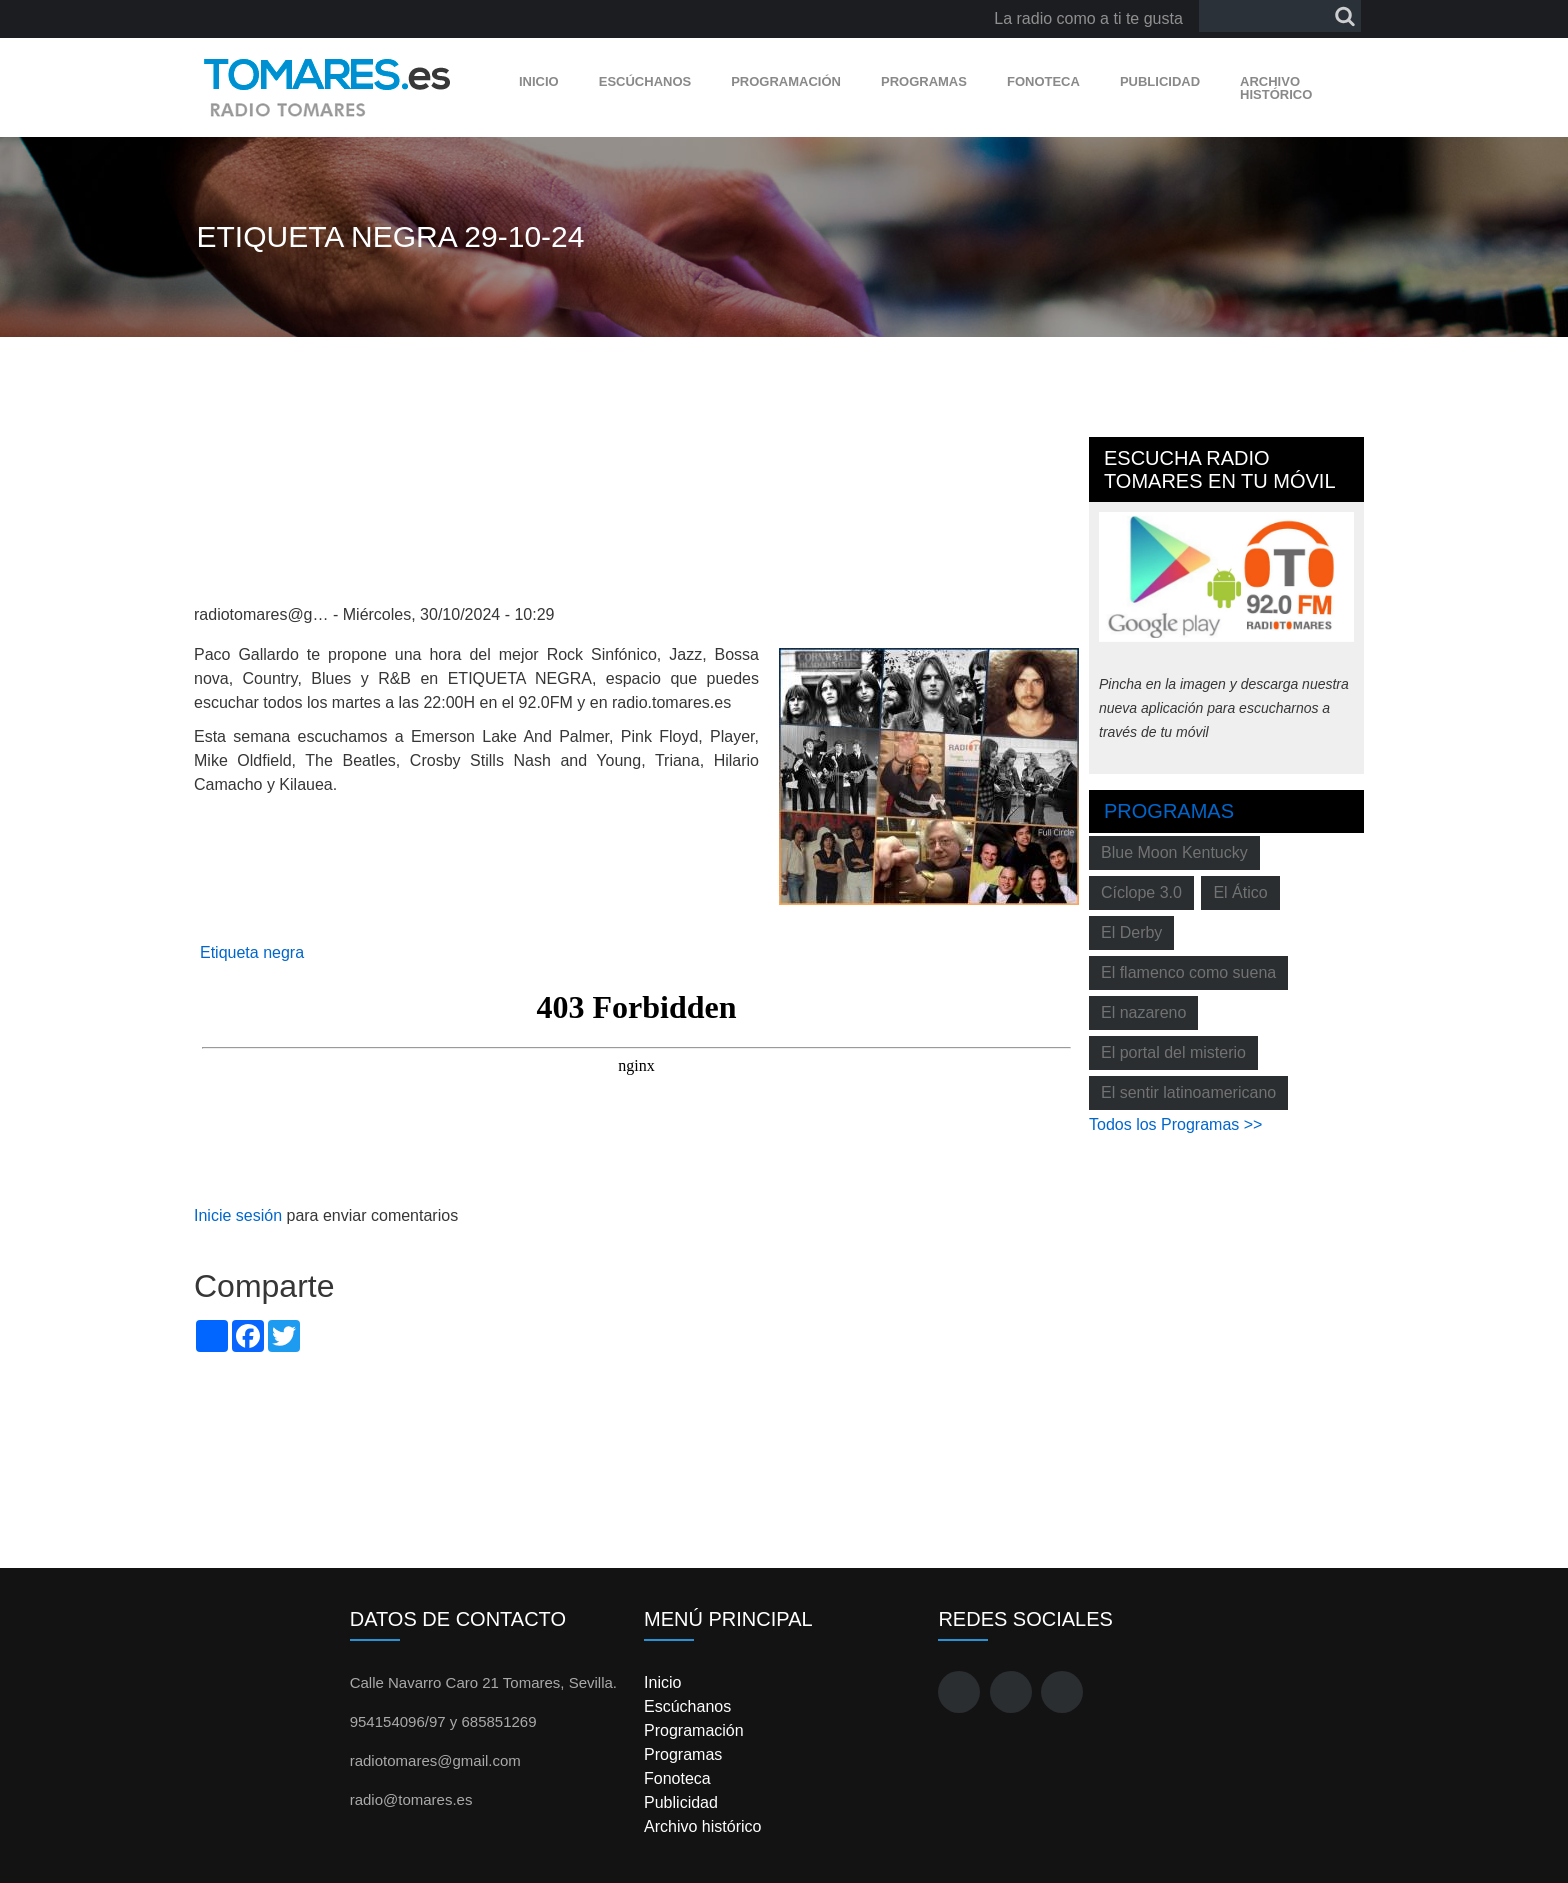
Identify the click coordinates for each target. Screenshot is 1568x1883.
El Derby (1131, 932)
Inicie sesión (238, 1215)
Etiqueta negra (252, 952)
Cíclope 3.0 (1141, 892)
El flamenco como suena (1188, 972)
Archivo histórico (1276, 88)
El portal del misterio (1173, 1052)
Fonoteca (1043, 81)
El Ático (1240, 892)
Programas (924, 81)
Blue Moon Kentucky (1174, 852)
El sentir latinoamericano (1188, 1092)
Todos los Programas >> (1175, 1124)
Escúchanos (645, 81)
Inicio (539, 81)
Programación (786, 81)
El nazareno (1143, 1012)
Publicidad (1160, 81)
